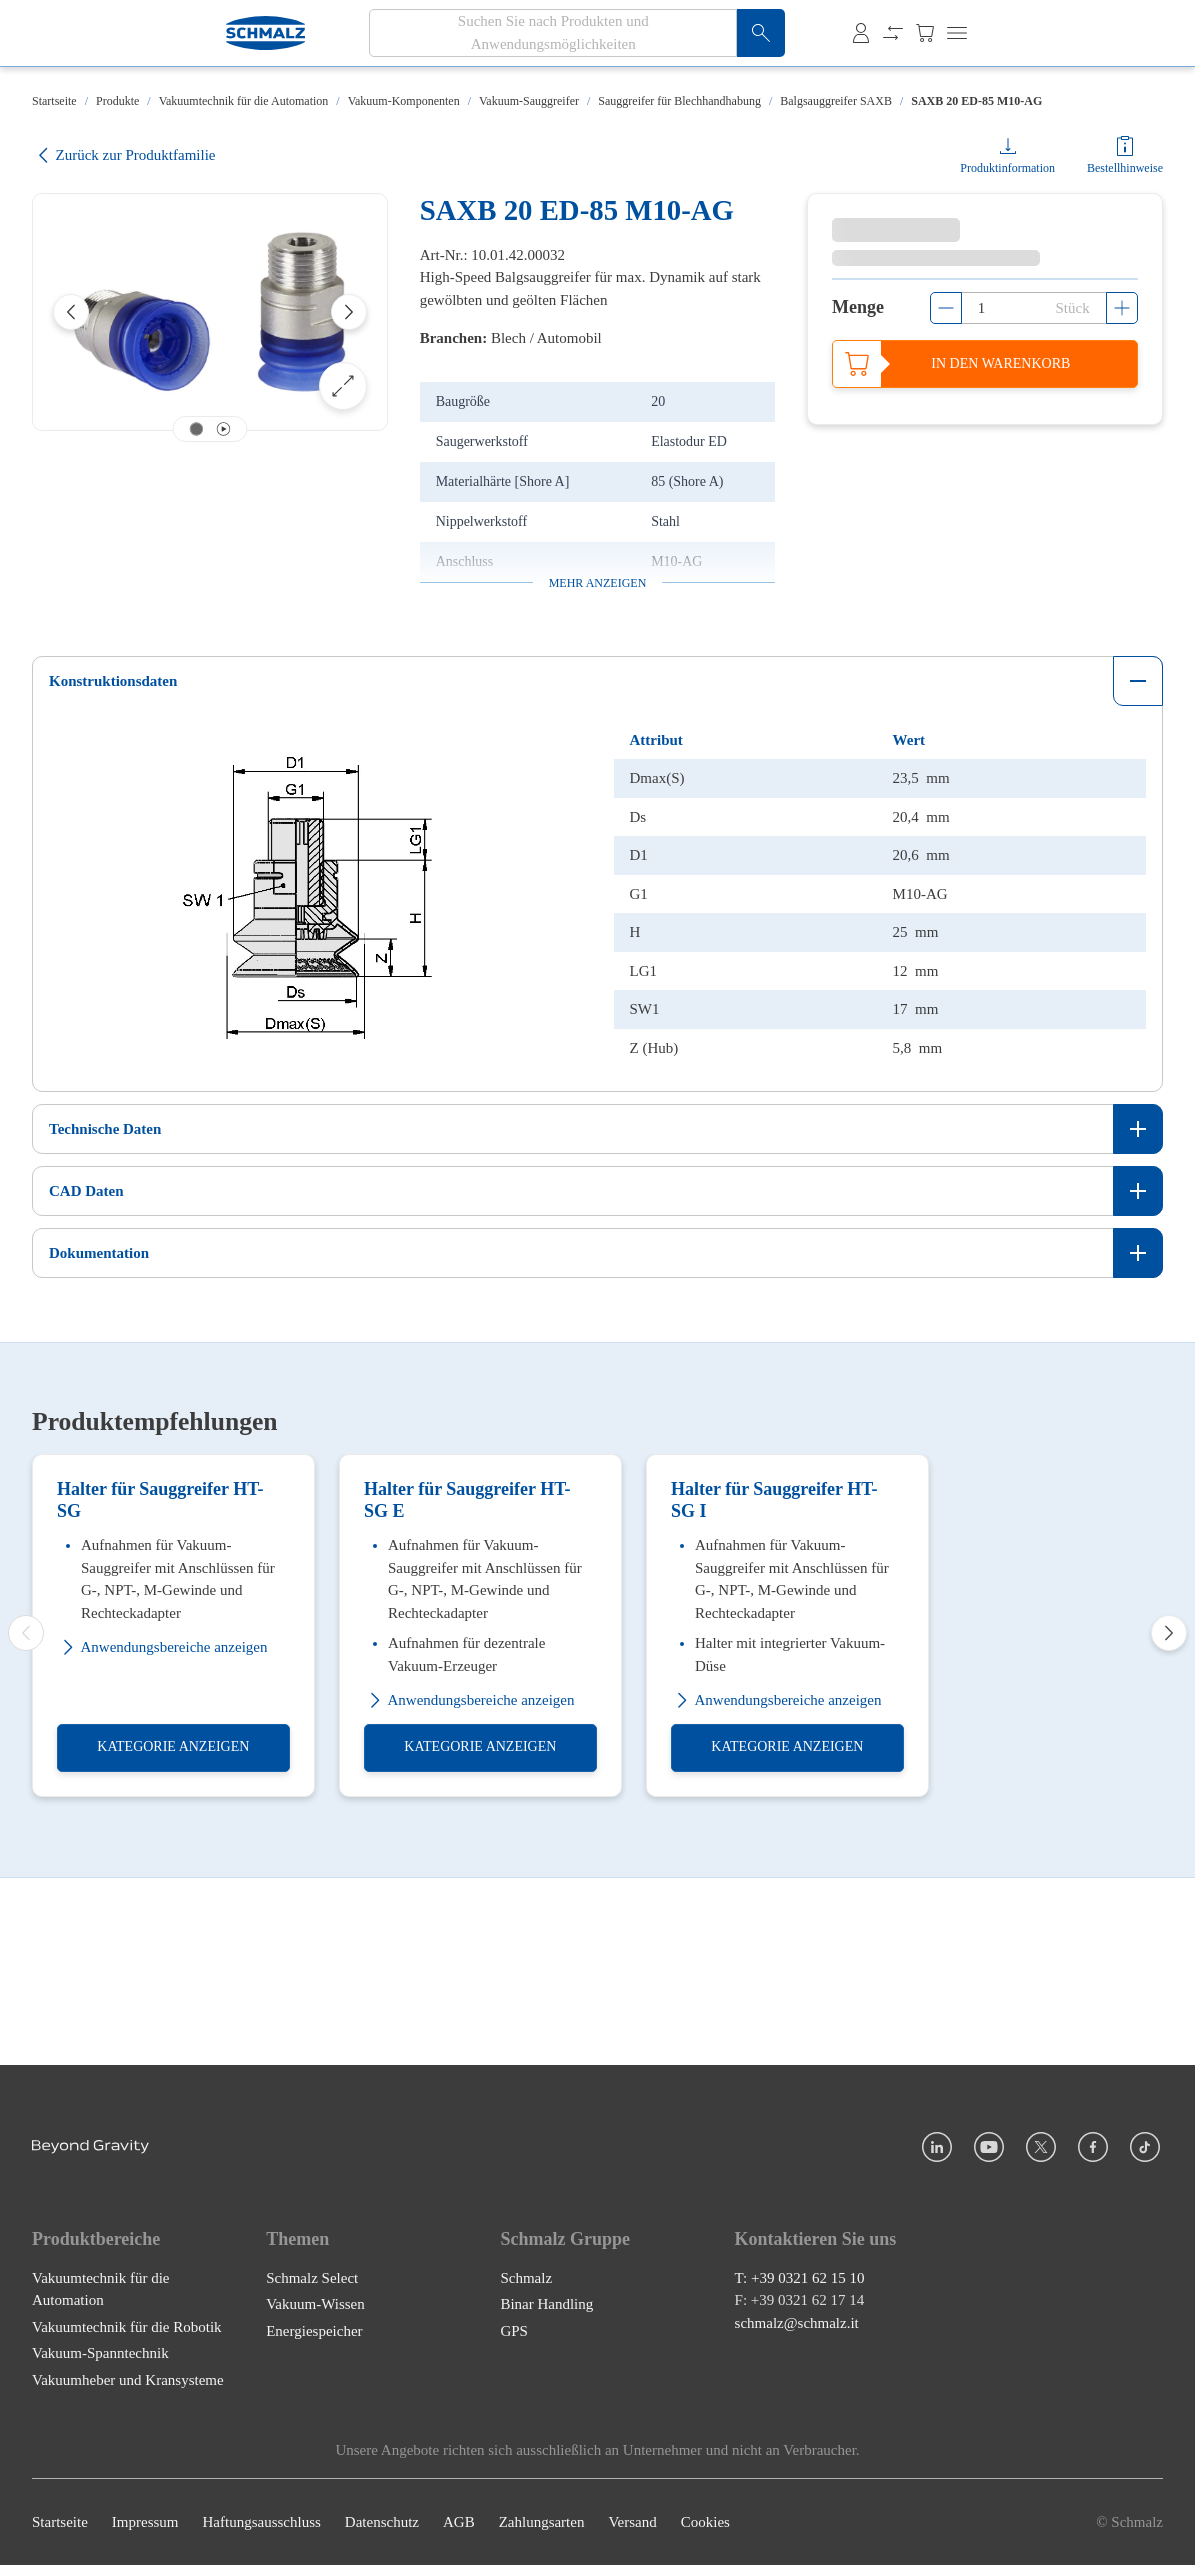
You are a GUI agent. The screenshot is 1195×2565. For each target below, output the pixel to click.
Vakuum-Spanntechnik (100, 2353)
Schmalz (526, 2278)
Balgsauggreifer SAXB (836, 101)
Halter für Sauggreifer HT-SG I (774, 1687)
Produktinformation (1007, 168)
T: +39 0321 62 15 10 (800, 2278)
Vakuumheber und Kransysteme (128, 2380)
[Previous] (71, 312)
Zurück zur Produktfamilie (123, 155)
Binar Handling (546, 2304)
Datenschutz (382, 2522)
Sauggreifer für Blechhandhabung (679, 101)
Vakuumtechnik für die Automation (244, 101)
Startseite (54, 101)
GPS (514, 2331)
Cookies (705, 2522)
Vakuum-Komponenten (404, 101)
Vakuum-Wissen (315, 2304)
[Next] (349, 312)
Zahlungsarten (542, 2522)
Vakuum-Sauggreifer (529, 101)
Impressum (145, 2522)
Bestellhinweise (1125, 168)
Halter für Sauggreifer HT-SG (160, 1687)
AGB (459, 2522)
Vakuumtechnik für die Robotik (127, 2327)
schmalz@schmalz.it (797, 2323)
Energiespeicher (314, 2331)
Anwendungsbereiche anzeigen (162, 1834)
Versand (632, 2522)
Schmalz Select (312, 2278)
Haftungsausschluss (262, 2522)
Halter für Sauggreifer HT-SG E (467, 1687)
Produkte (117, 101)
